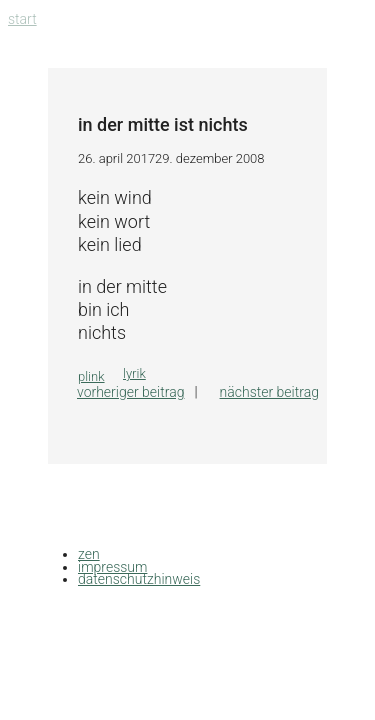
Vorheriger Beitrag (130, 392)
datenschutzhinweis (139, 579)
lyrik (134, 373)
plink (91, 376)
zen (89, 554)
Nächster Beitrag (269, 392)
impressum (112, 567)
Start (22, 19)
